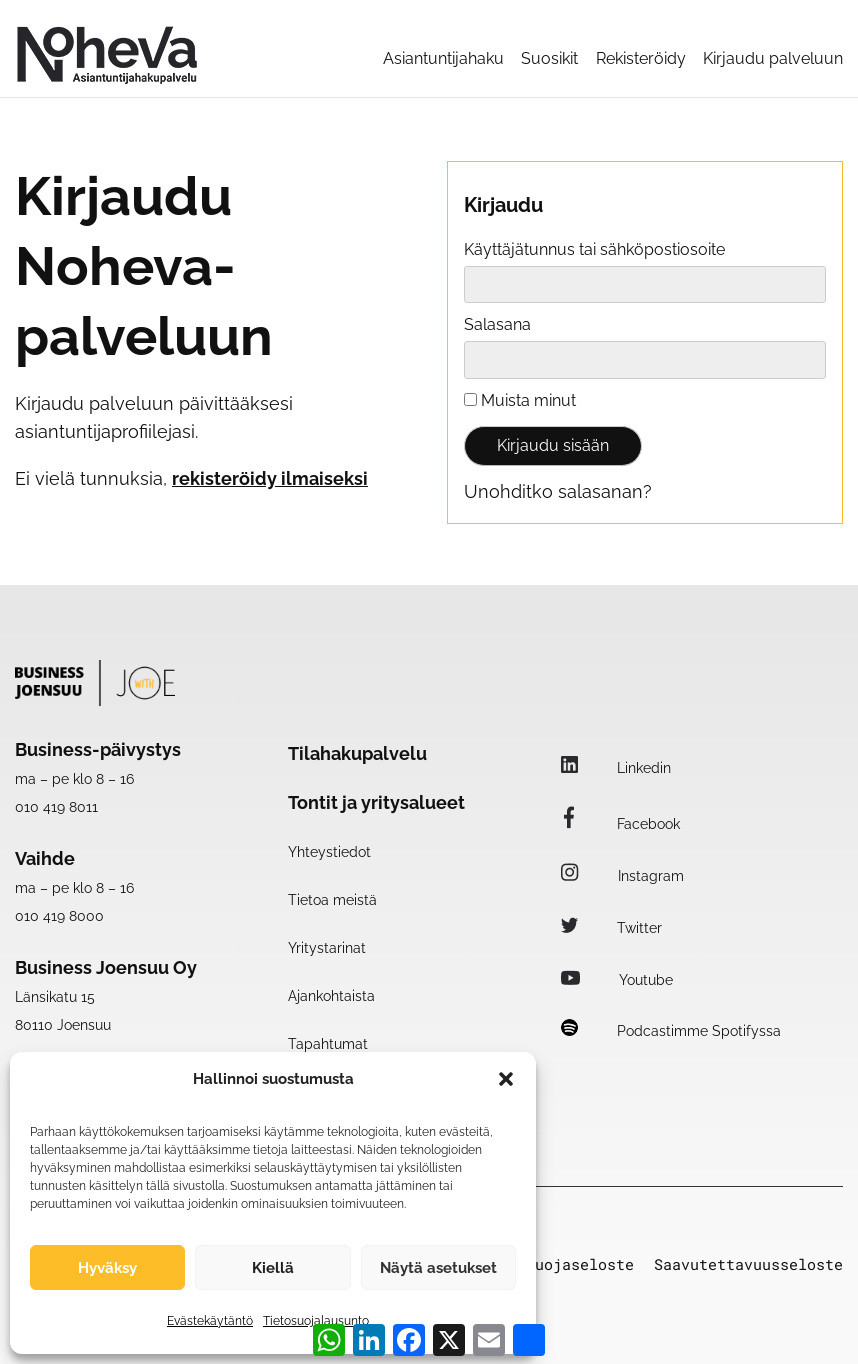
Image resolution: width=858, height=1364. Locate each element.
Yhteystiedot (329, 852)
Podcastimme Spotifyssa (671, 1031)
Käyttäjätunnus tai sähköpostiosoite (594, 249)
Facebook (620, 824)
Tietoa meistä (332, 900)
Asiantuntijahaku (443, 58)
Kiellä (273, 1268)
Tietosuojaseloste (557, 1264)
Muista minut (520, 400)
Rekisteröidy (641, 58)
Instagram (622, 876)
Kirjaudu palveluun (773, 58)
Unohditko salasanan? (558, 491)
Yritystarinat (327, 948)
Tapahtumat (328, 1044)
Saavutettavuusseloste (748, 1264)
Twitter (611, 928)
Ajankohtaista (331, 996)
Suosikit (549, 58)
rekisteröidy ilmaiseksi (270, 478)
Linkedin (616, 768)
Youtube (617, 980)
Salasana (497, 324)
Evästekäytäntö (210, 1321)
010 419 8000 (59, 916)
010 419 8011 (56, 807)
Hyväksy (107, 1268)
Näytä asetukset (438, 1268)
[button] (506, 1079)
